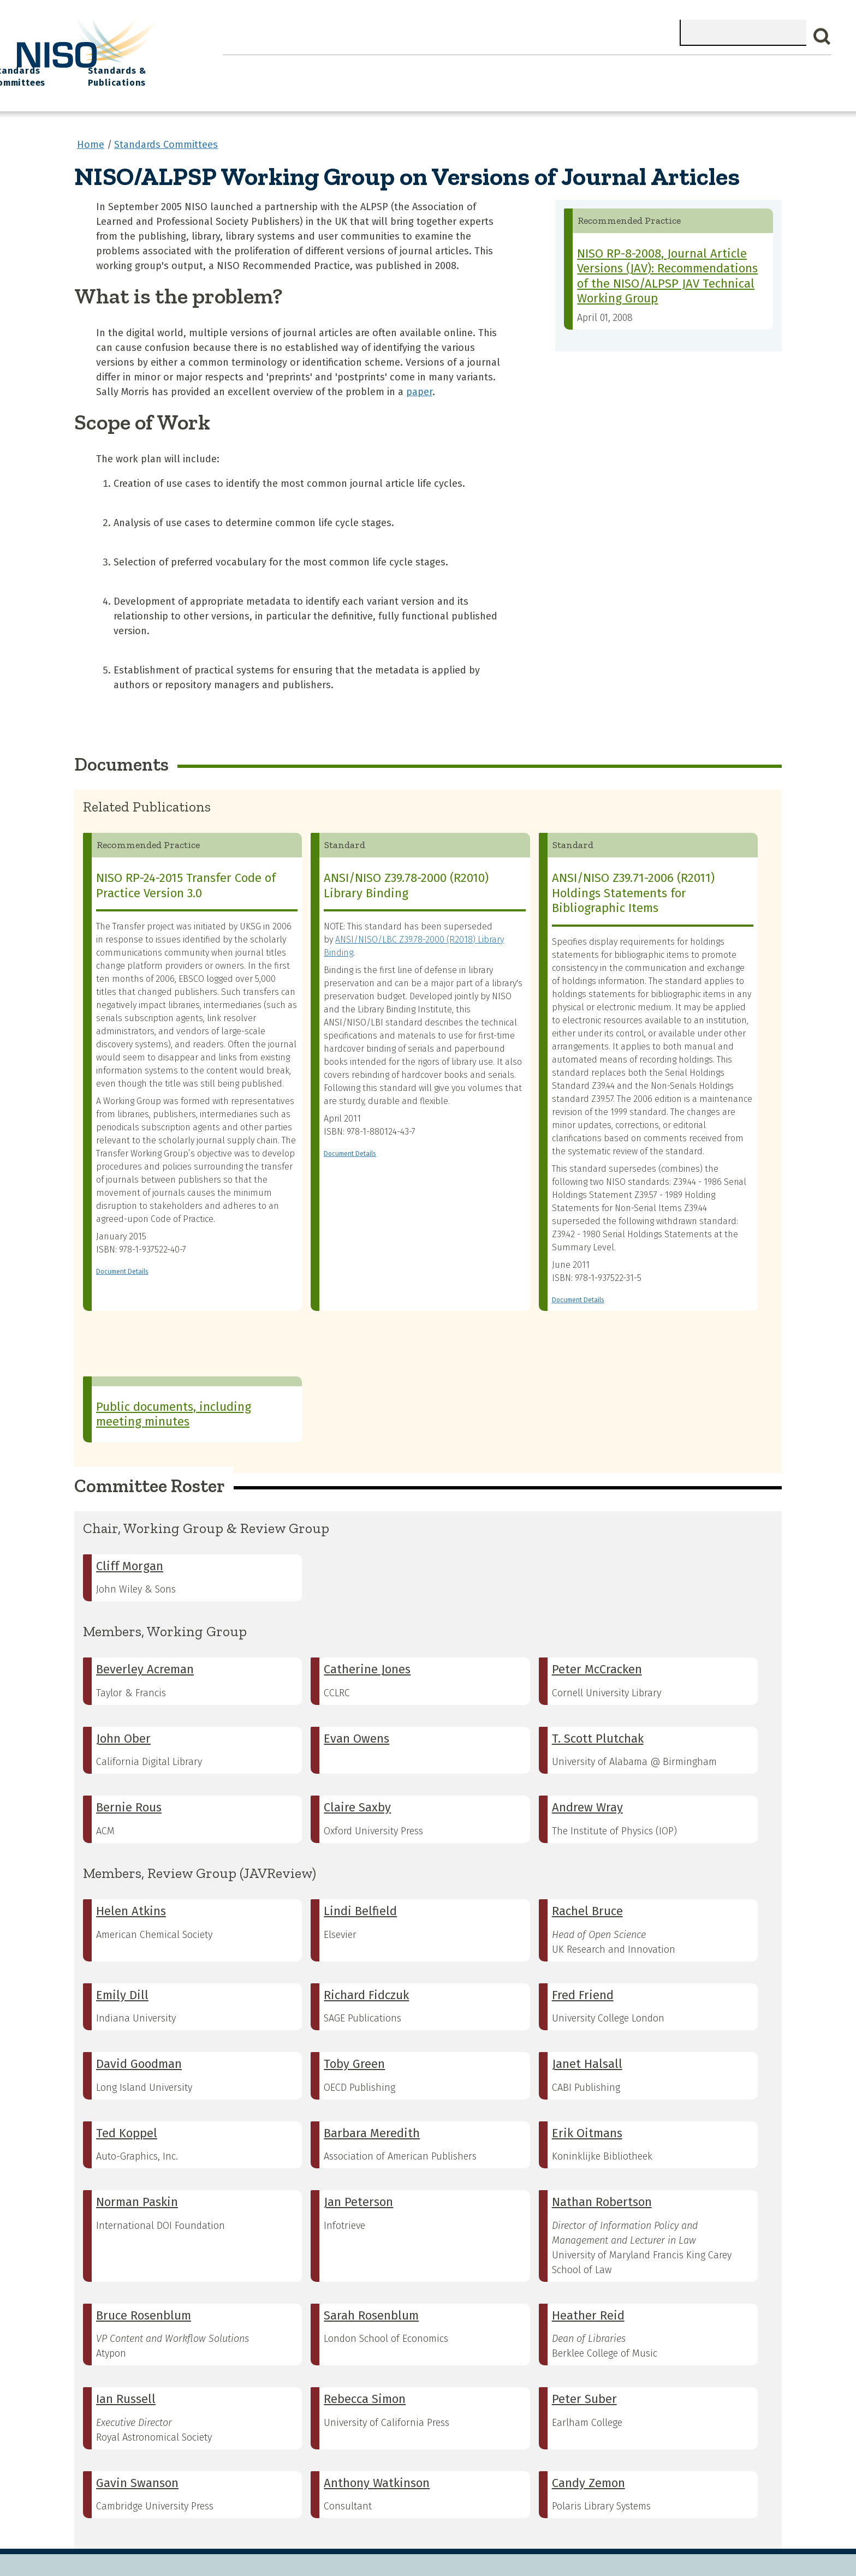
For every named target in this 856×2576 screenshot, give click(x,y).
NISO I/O (566, 66)
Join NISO (385, 66)
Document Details (122, 1263)
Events (506, 66)
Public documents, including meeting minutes (173, 1406)
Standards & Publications (756, 72)
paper (419, 383)
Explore (449, 66)
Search (822, 36)
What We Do (312, 66)
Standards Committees (638, 72)
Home (247, 66)
